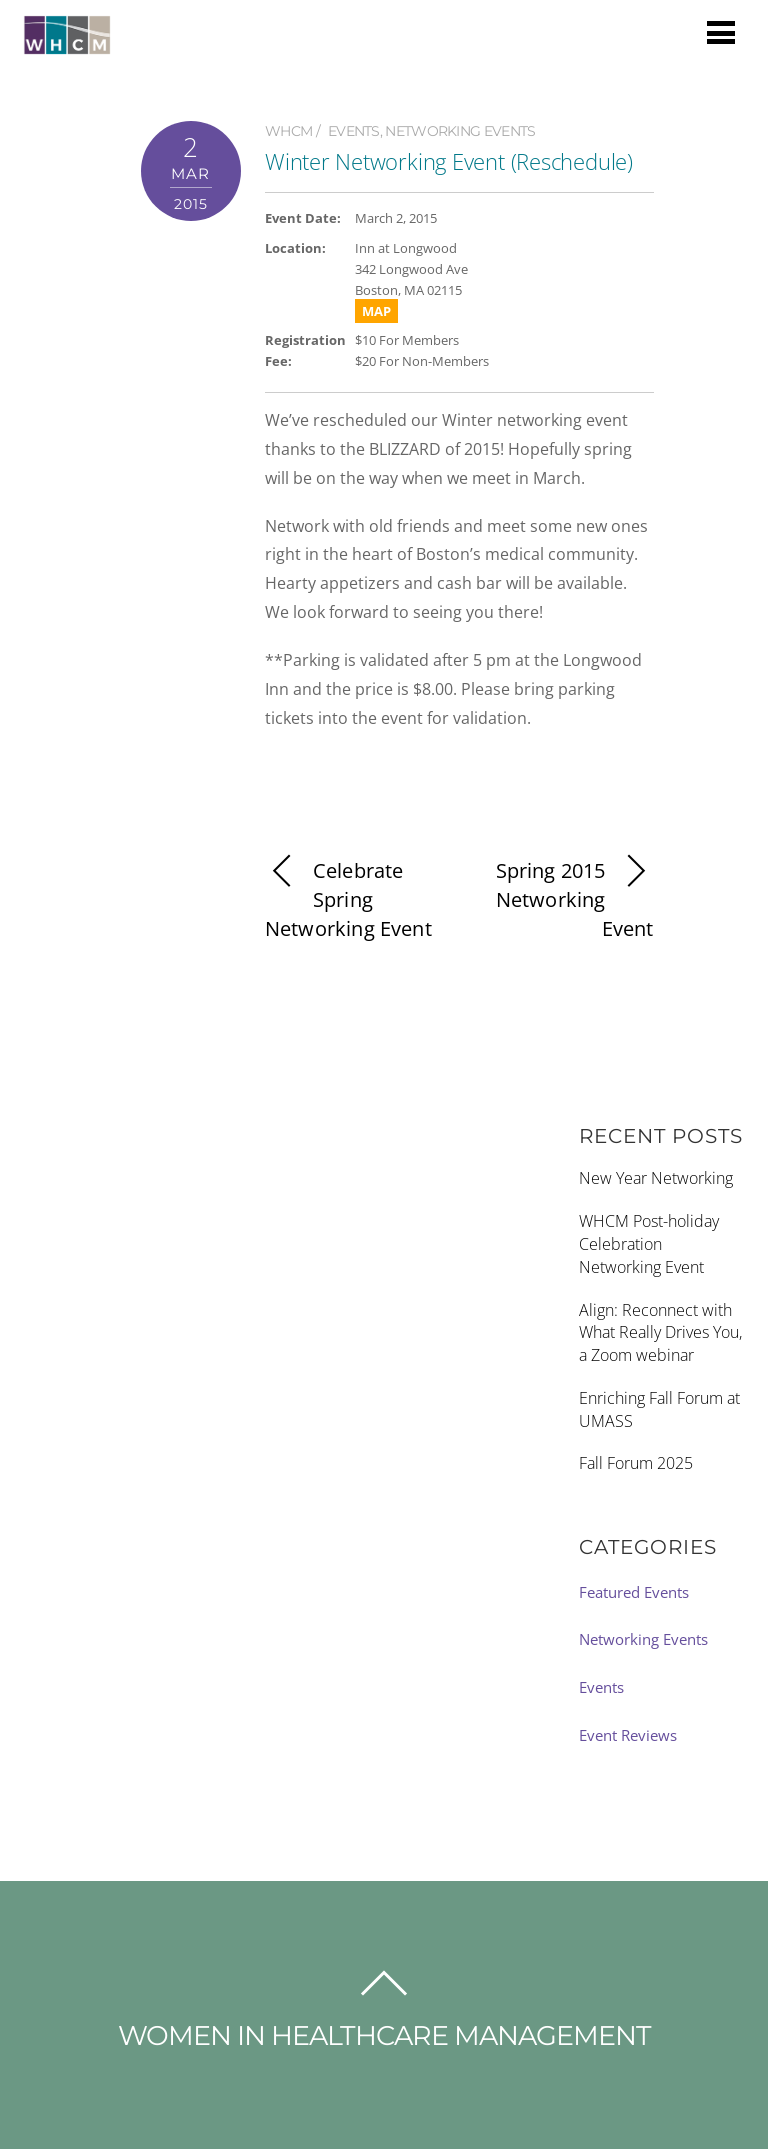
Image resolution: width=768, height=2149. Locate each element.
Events (354, 131)
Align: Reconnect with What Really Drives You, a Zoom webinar (660, 1333)
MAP (376, 311)
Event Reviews (628, 1735)
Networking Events (460, 131)
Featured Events (634, 1592)
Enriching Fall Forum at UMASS (659, 1409)
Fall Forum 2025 (636, 1463)
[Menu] (721, 31)
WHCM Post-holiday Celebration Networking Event (649, 1244)
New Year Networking (656, 1178)
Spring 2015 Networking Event (575, 899)
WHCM (288, 131)
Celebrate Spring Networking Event (348, 899)
